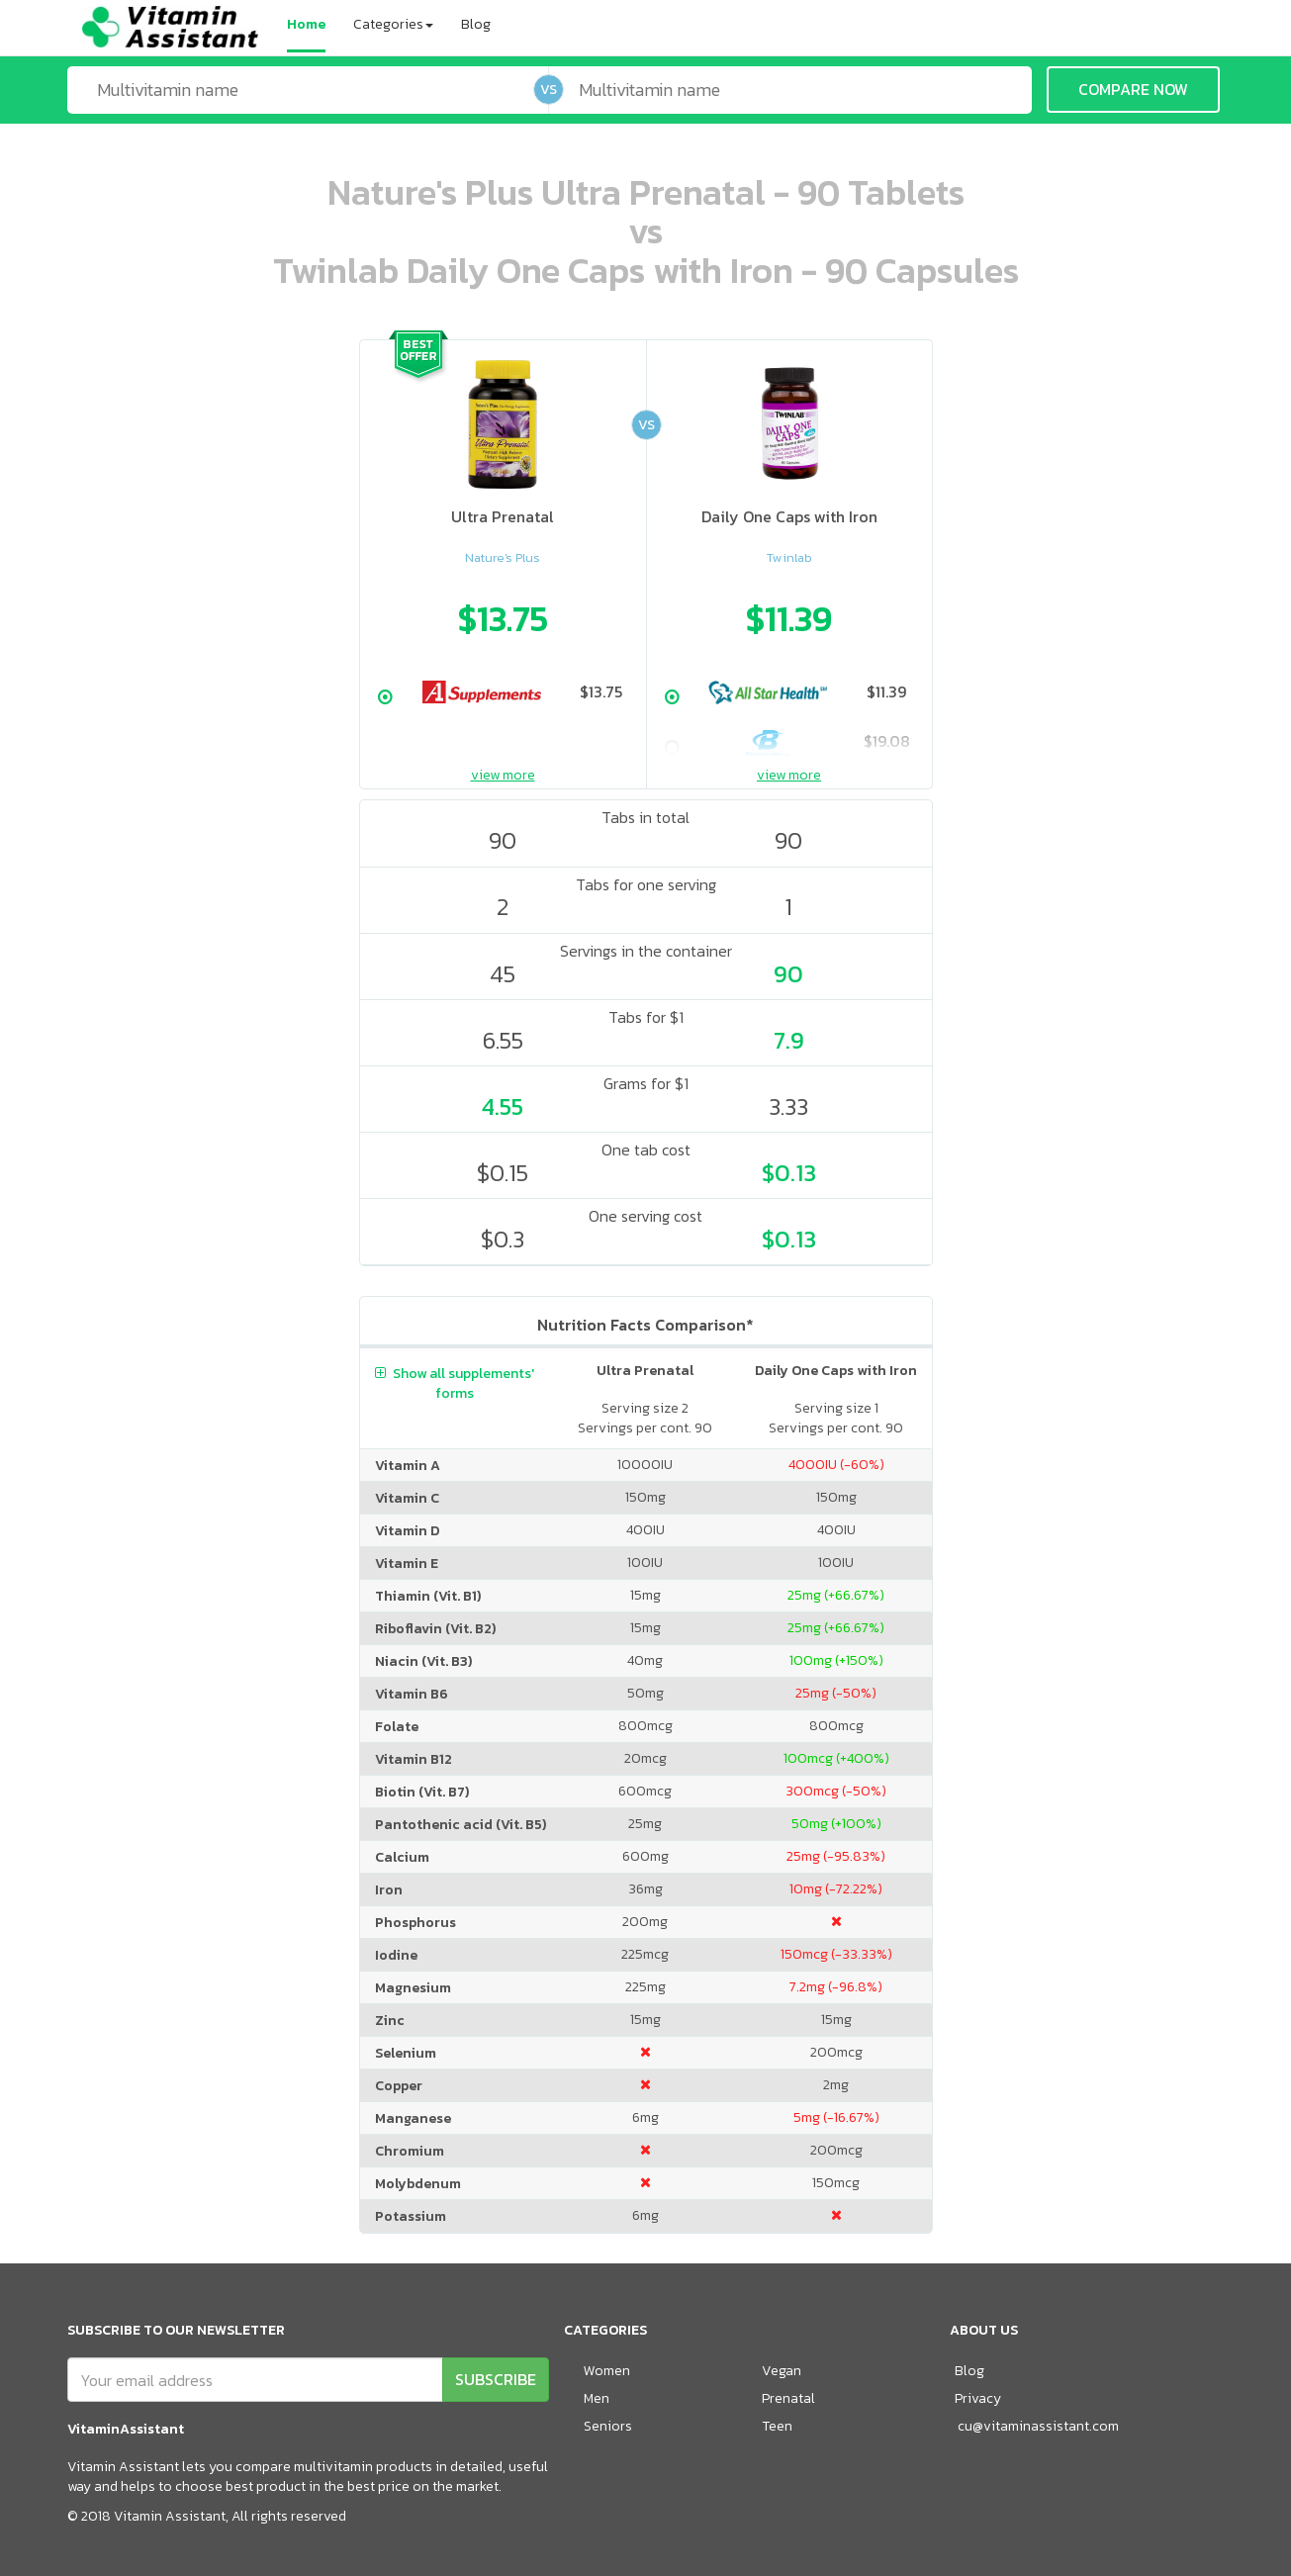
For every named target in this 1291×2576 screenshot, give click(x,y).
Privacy (978, 2398)
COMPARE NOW (1133, 89)
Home (306, 24)
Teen (777, 2426)
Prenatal (788, 2398)
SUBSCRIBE (495, 2379)
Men (596, 2398)
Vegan (781, 2370)
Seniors (608, 2426)
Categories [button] (393, 24)
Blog (476, 24)
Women (607, 2370)
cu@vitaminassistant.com (1038, 2426)
